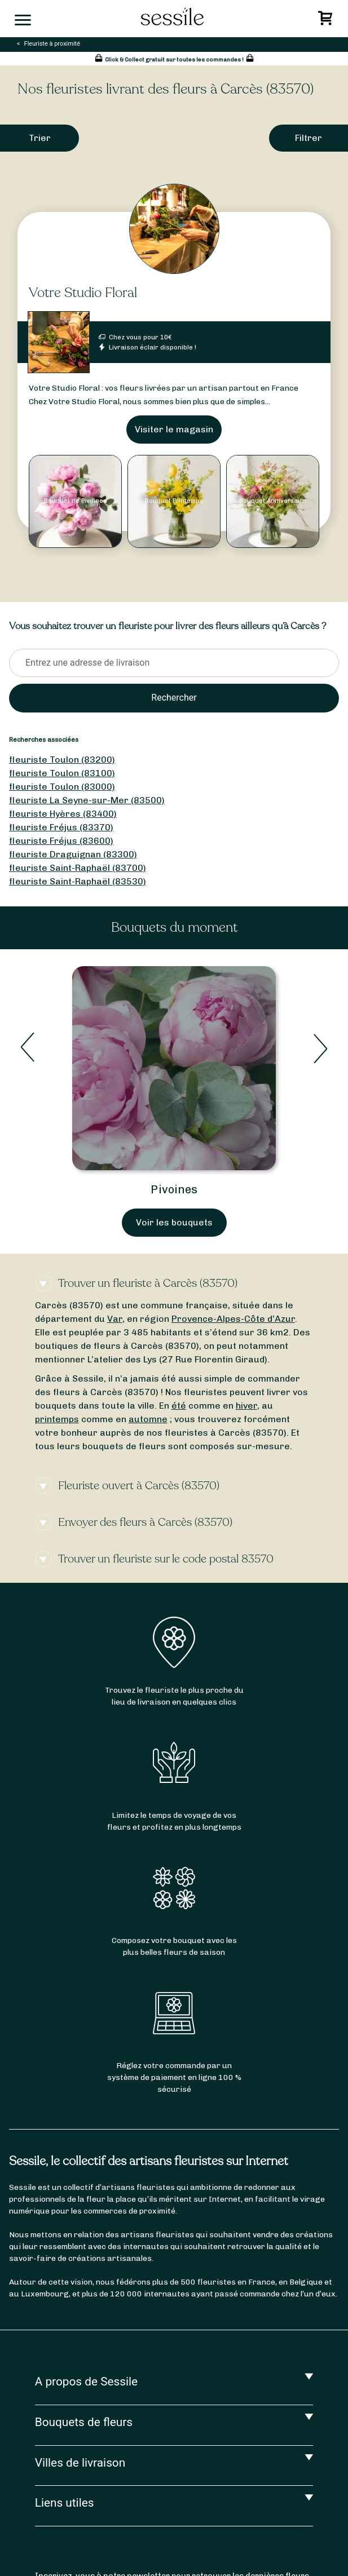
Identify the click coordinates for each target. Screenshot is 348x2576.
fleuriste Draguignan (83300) (73, 854)
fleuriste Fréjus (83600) (61, 840)
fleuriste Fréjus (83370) (61, 827)
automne (148, 1419)
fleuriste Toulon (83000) (62, 786)
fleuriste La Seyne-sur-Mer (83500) (87, 800)
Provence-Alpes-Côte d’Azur (233, 1318)
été (178, 1405)
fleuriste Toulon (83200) (62, 759)
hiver (246, 1405)
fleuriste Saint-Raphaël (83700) (77, 867)
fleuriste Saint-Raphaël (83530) (77, 881)
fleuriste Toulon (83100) (62, 773)
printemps (57, 1419)
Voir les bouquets (174, 1222)
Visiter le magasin (174, 429)
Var (114, 1318)
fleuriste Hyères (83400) (63, 813)
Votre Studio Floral (83, 293)
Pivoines (174, 1189)
